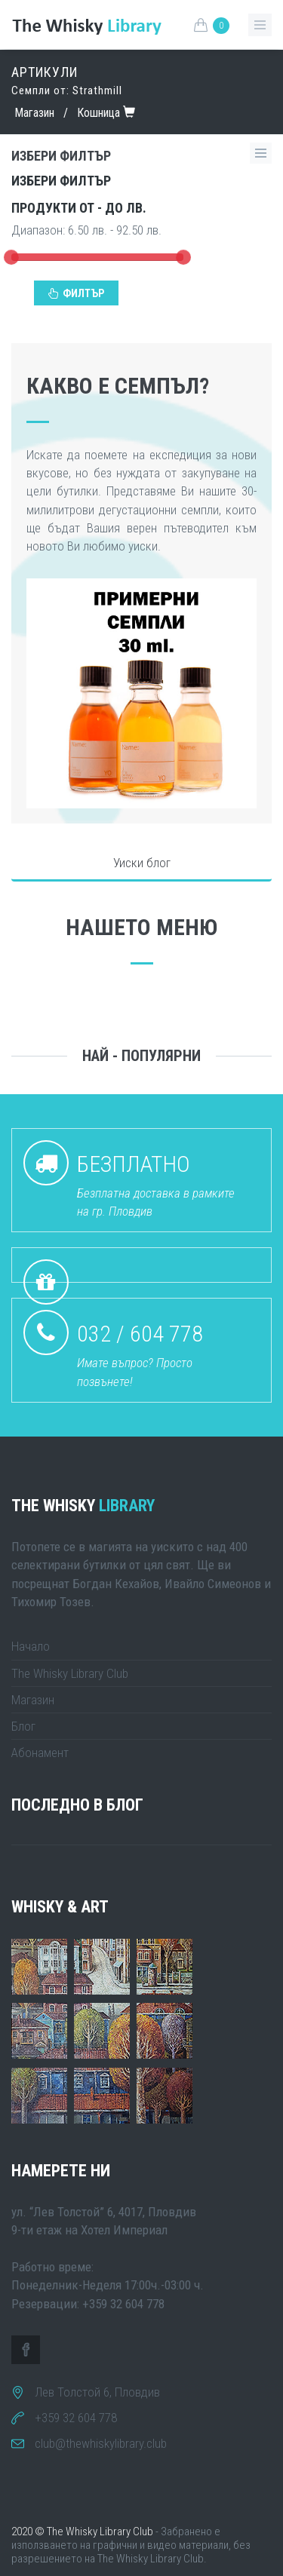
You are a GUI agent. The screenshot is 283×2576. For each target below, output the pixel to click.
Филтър (76, 293)
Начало (30, 1646)
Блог (23, 1726)
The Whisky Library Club (69, 1673)
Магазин (34, 113)
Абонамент (40, 1752)
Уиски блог (142, 862)
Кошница (98, 113)
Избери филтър (61, 181)
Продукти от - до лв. (78, 208)
